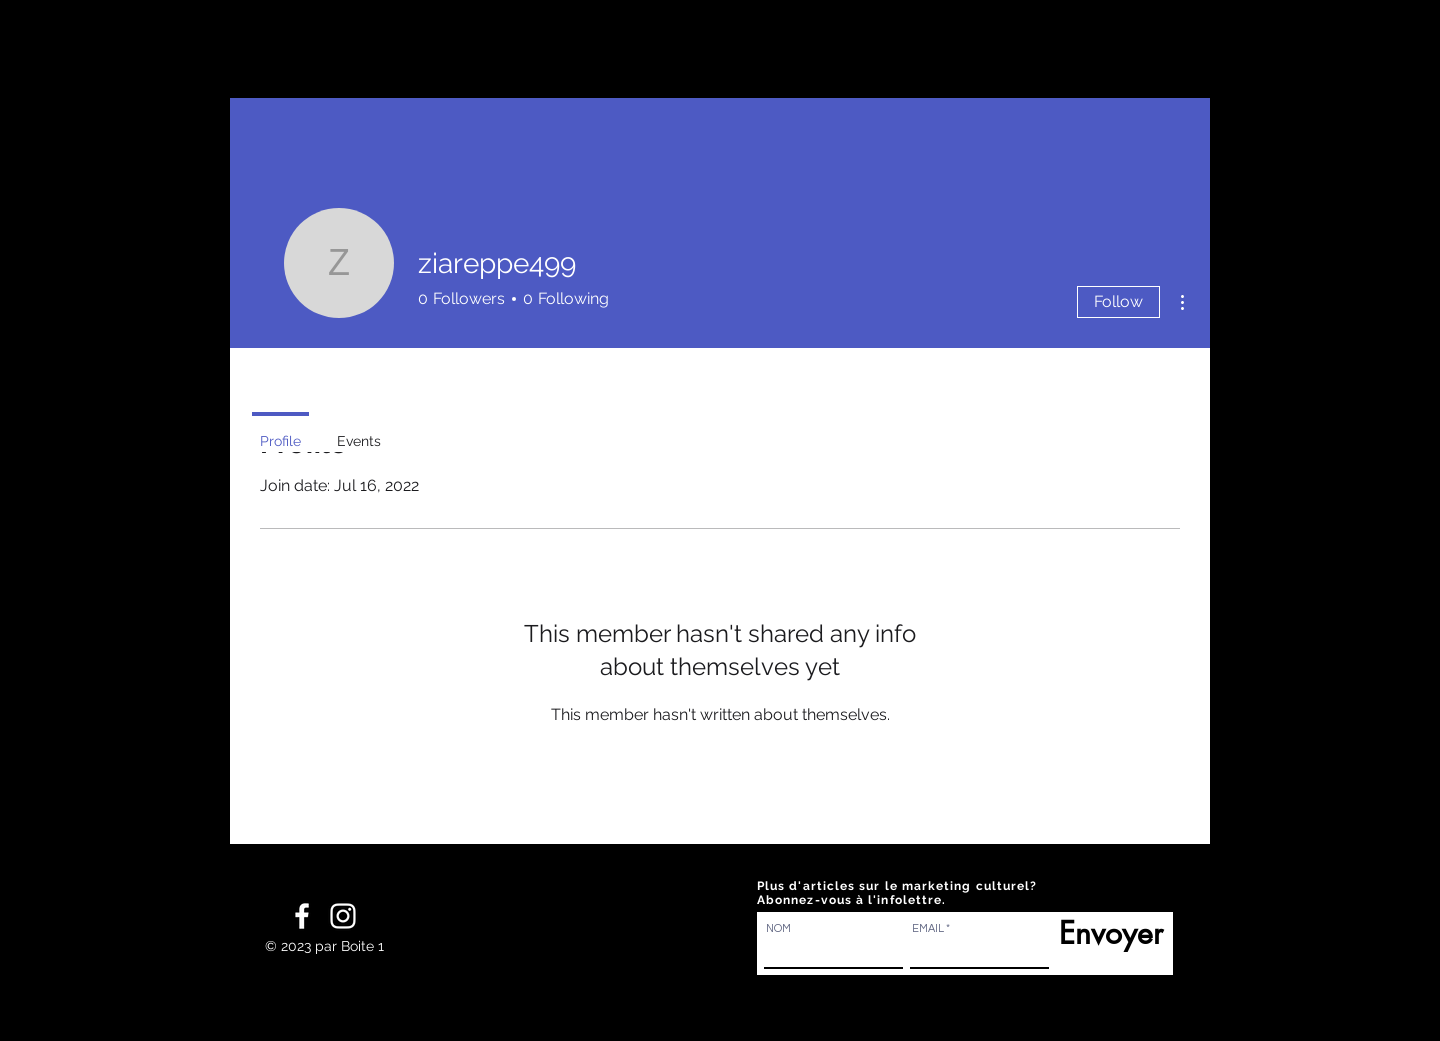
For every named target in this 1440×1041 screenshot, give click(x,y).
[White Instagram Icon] (343, 916)
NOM (778, 928)
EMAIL (928, 928)
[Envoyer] (1105, 933)
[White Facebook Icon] (302, 916)
